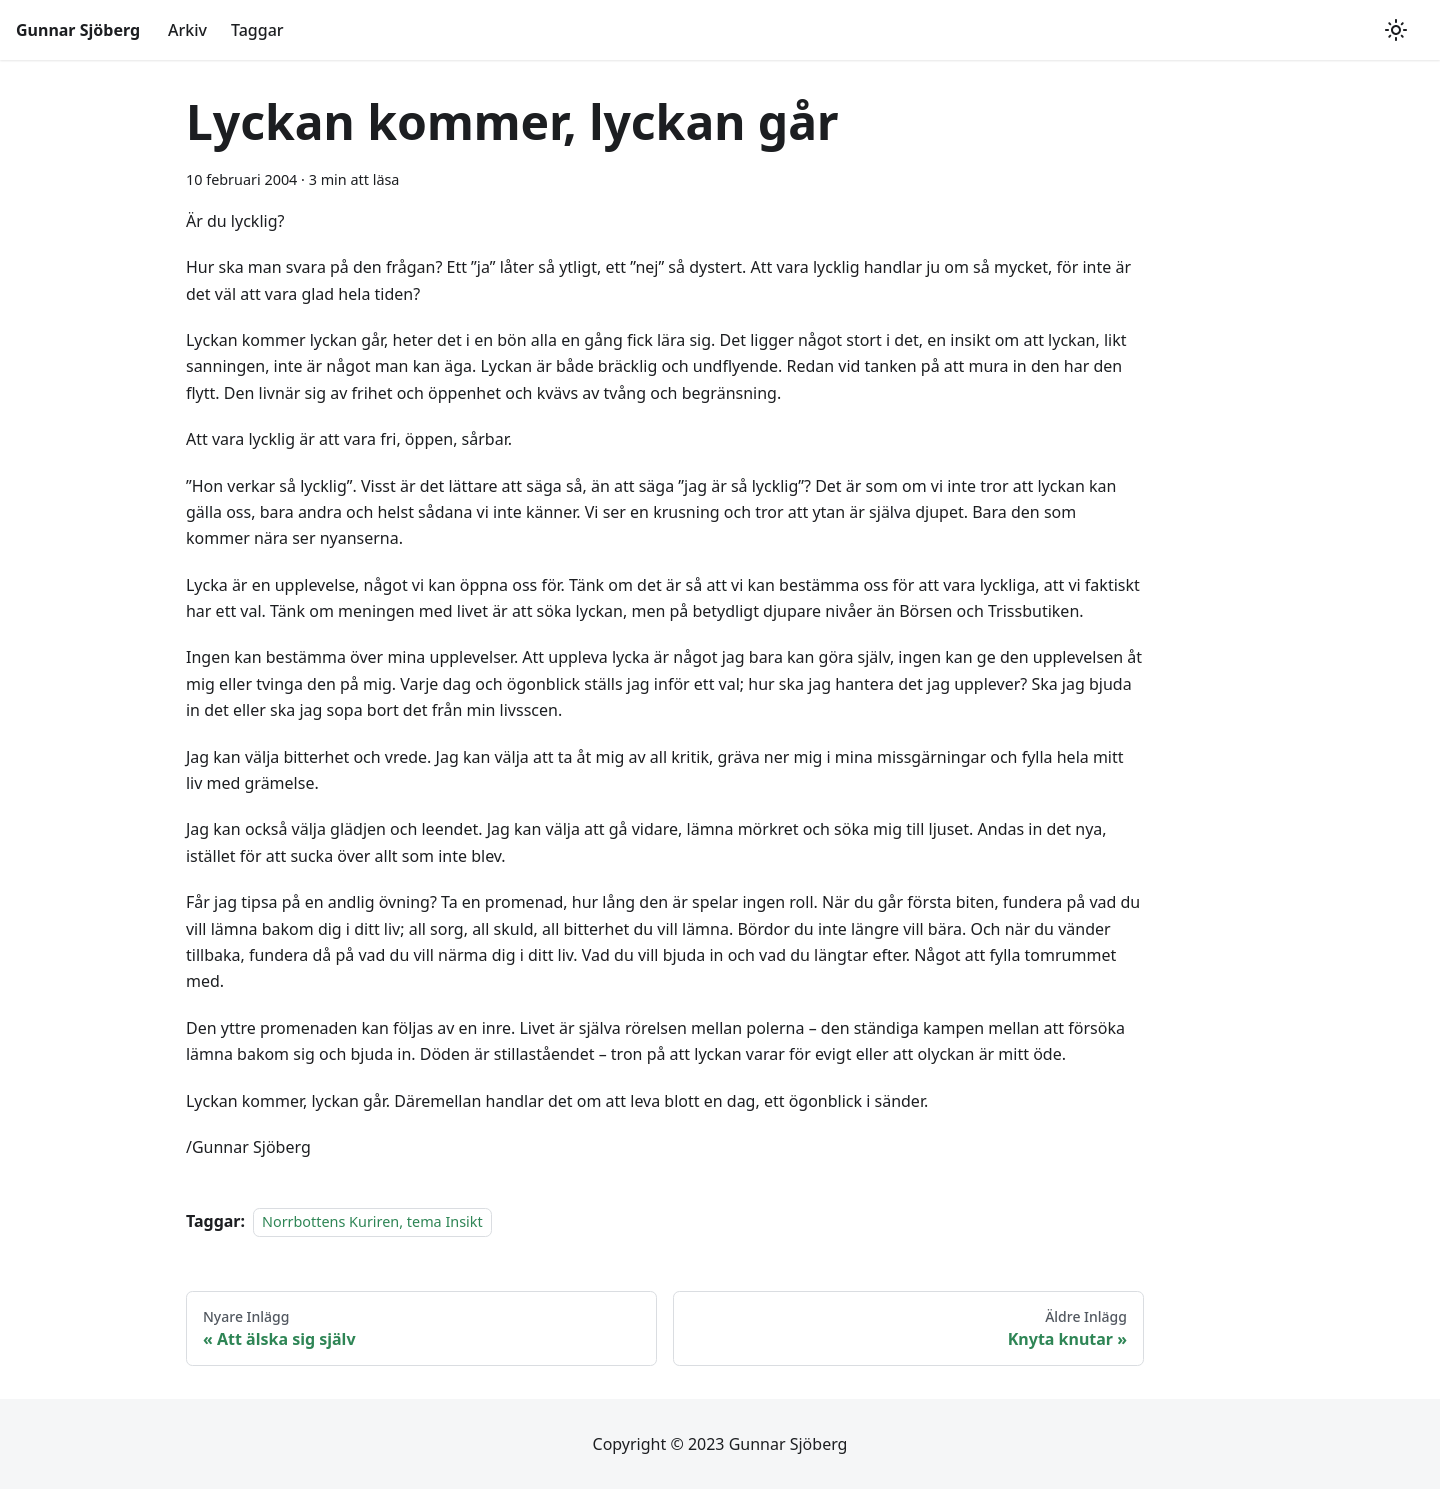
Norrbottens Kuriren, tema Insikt (372, 1221)
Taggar (257, 30)
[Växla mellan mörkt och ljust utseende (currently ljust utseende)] (1396, 30)
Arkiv (187, 30)
